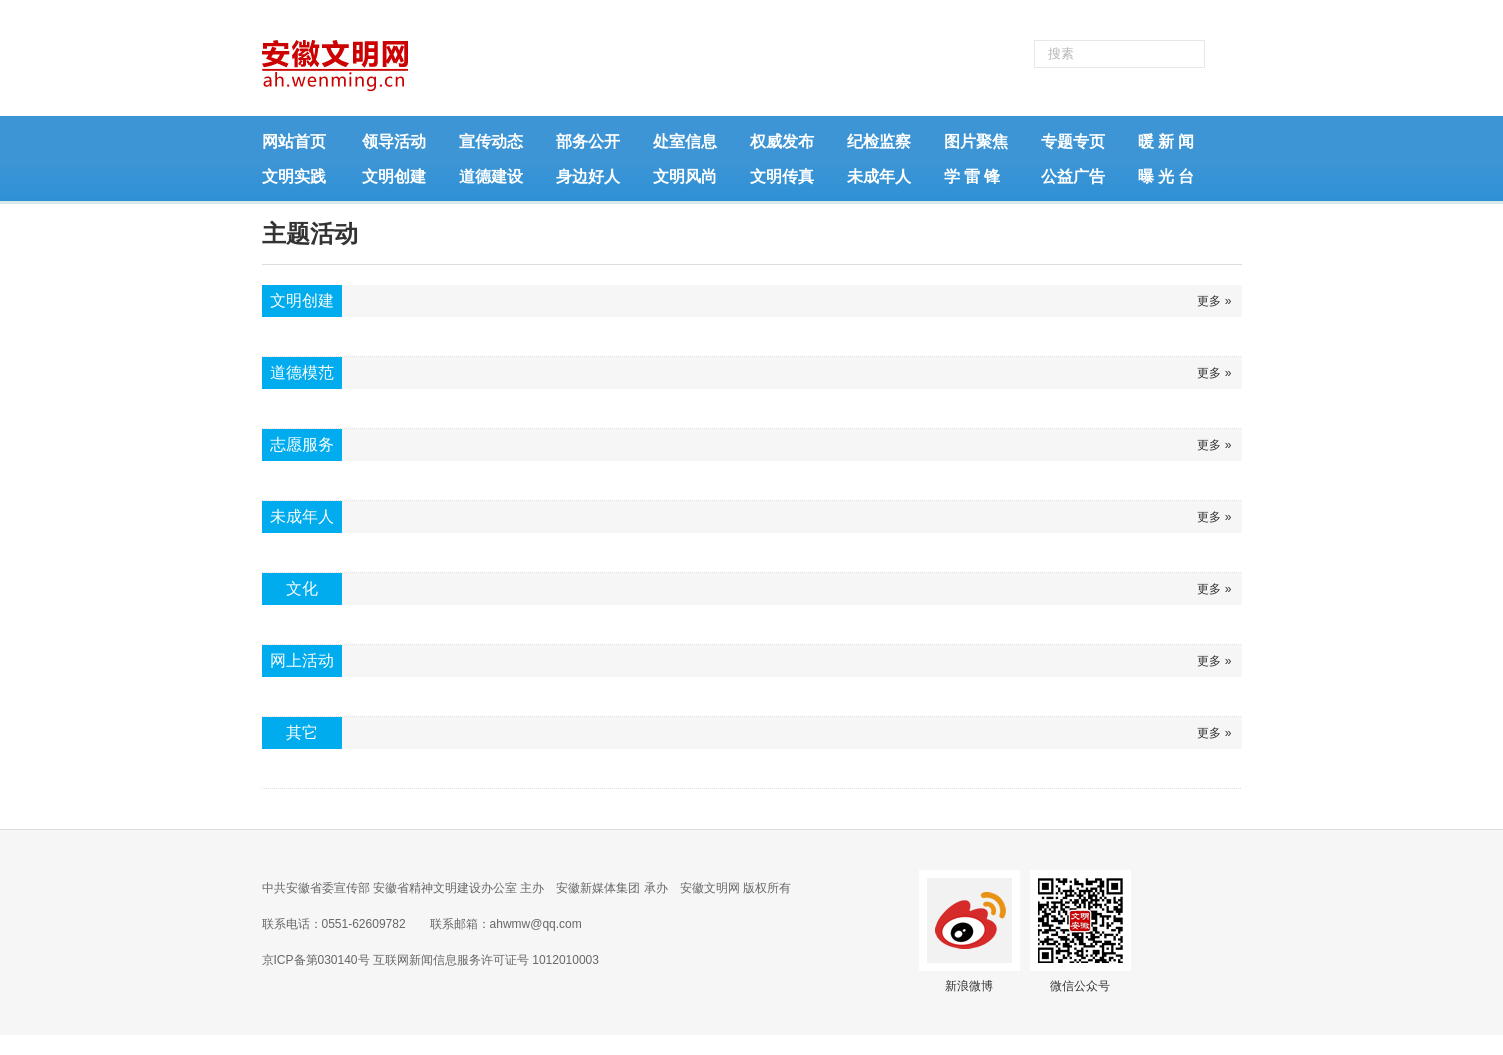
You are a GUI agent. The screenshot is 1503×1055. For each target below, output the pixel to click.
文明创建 (394, 176)
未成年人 (879, 176)
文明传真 (782, 176)
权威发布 (782, 141)
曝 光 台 (1166, 176)
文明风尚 (685, 176)
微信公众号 (1080, 986)
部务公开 (588, 141)
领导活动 (394, 141)
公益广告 (1073, 176)
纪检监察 (879, 141)
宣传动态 (491, 141)
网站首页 (294, 141)
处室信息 (685, 141)
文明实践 (294, 176)
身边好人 (588, 176)
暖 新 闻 (1166, 141)
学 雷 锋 (972, 176)
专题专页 (1073, 141)
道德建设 (491, 176)
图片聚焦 (976, 141)
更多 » (1214, 301)
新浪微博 (969, 986)
